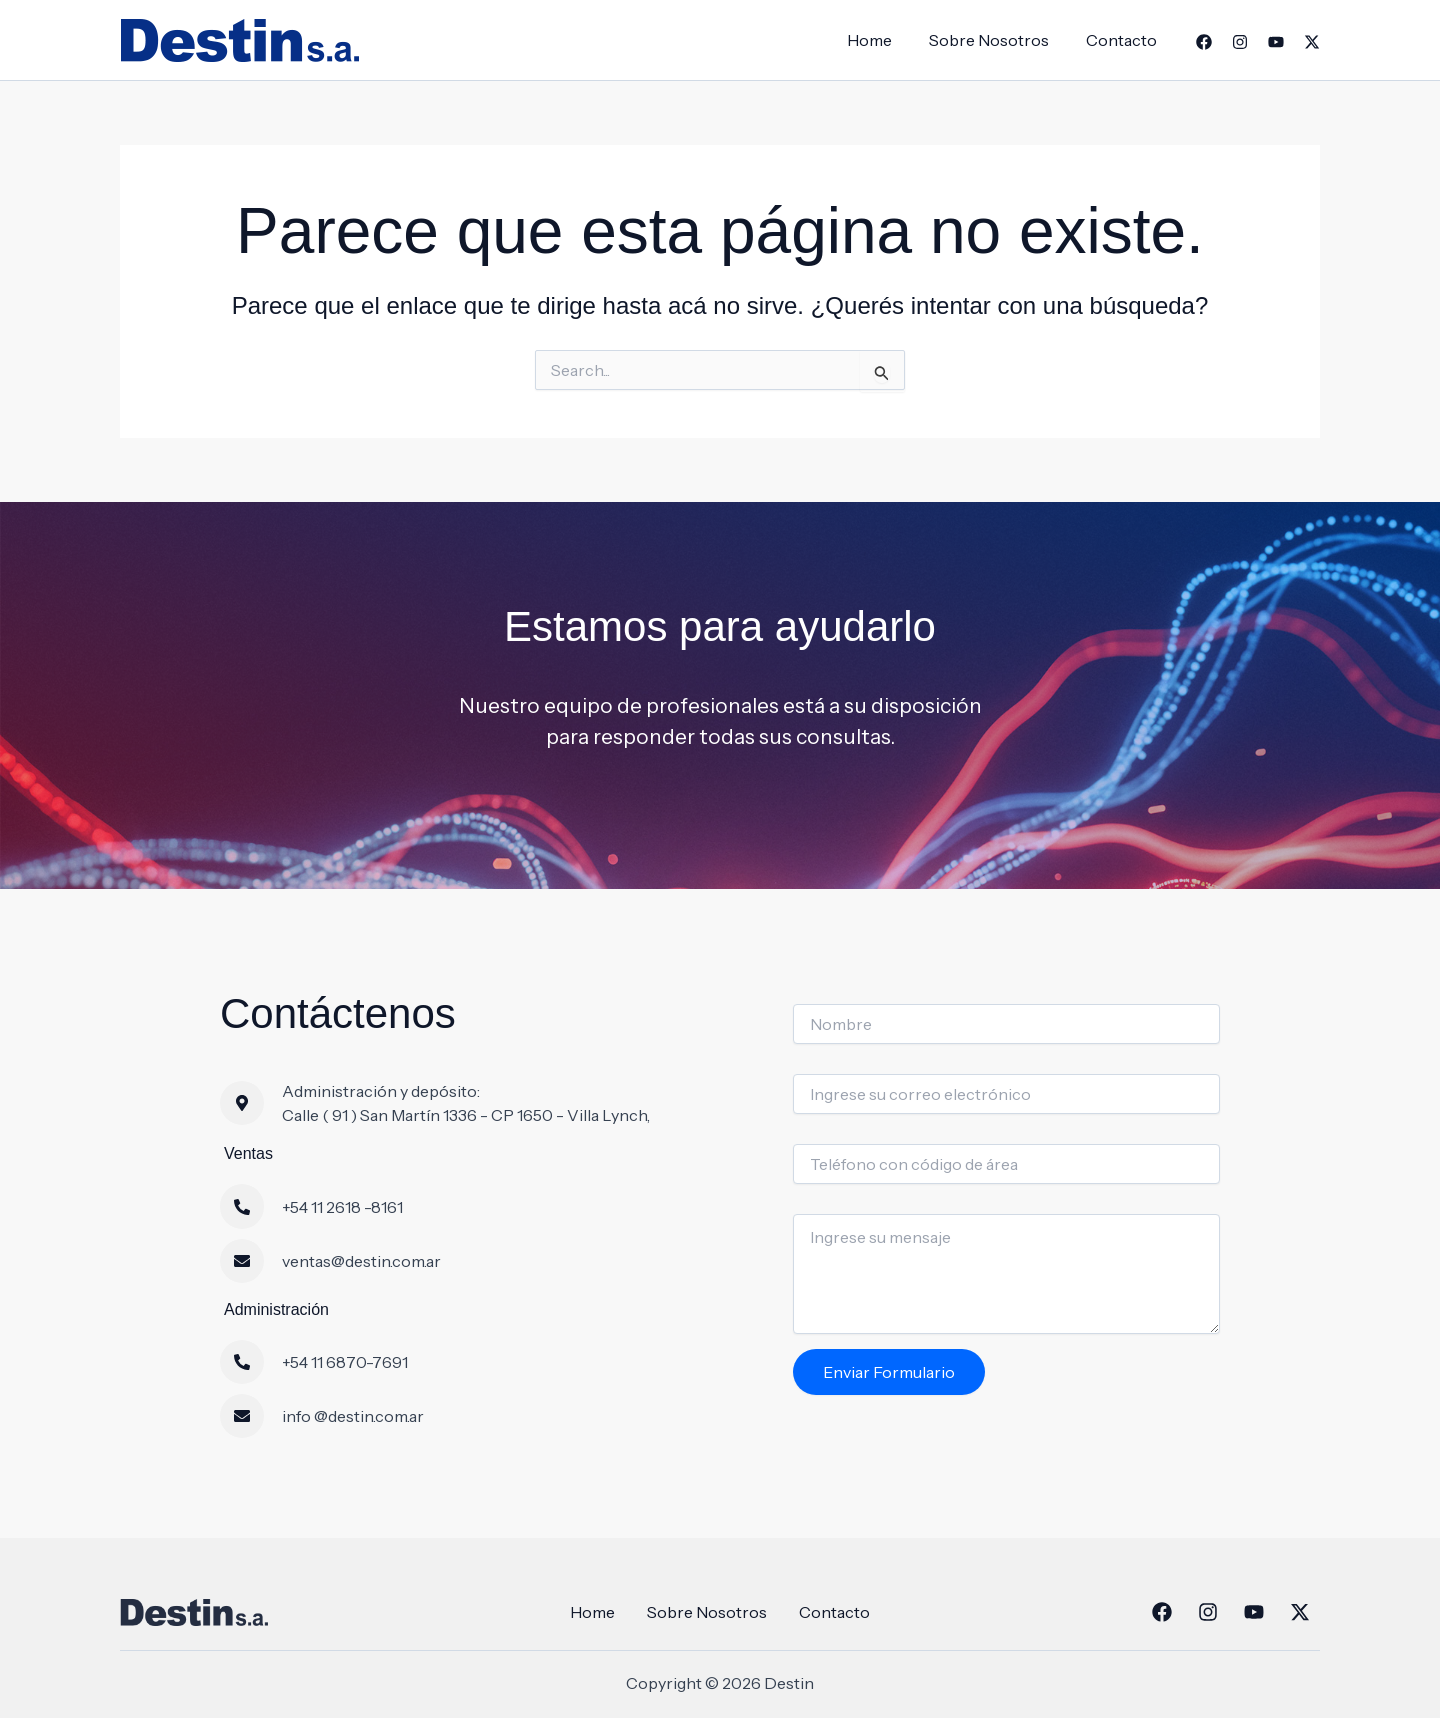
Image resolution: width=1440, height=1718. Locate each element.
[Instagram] (1240, 42)
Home (882, 40)
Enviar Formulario (889, 1372)
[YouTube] (1276, 42)
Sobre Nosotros (997, 40)
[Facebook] (1204, 42)
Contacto (1124, 40)
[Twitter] (1312, 42)
